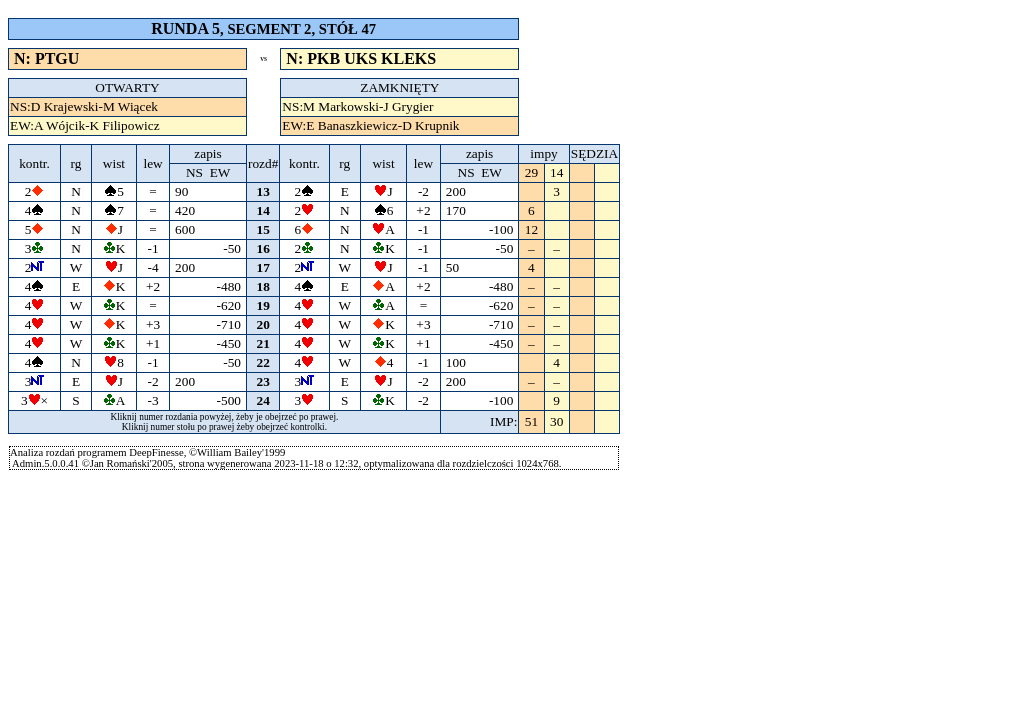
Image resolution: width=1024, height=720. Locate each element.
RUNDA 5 (185, 28)
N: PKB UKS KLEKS (361, 58)
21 (263, 343)
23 (263, 381)
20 (263, 324)
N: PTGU (46, 58)
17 (263, 267)
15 (263, 229)
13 (263, 191)
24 (263, 400)
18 (263, 286)
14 (263, 210)
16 (263, 248)
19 (263, 305)
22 (263, 362)
